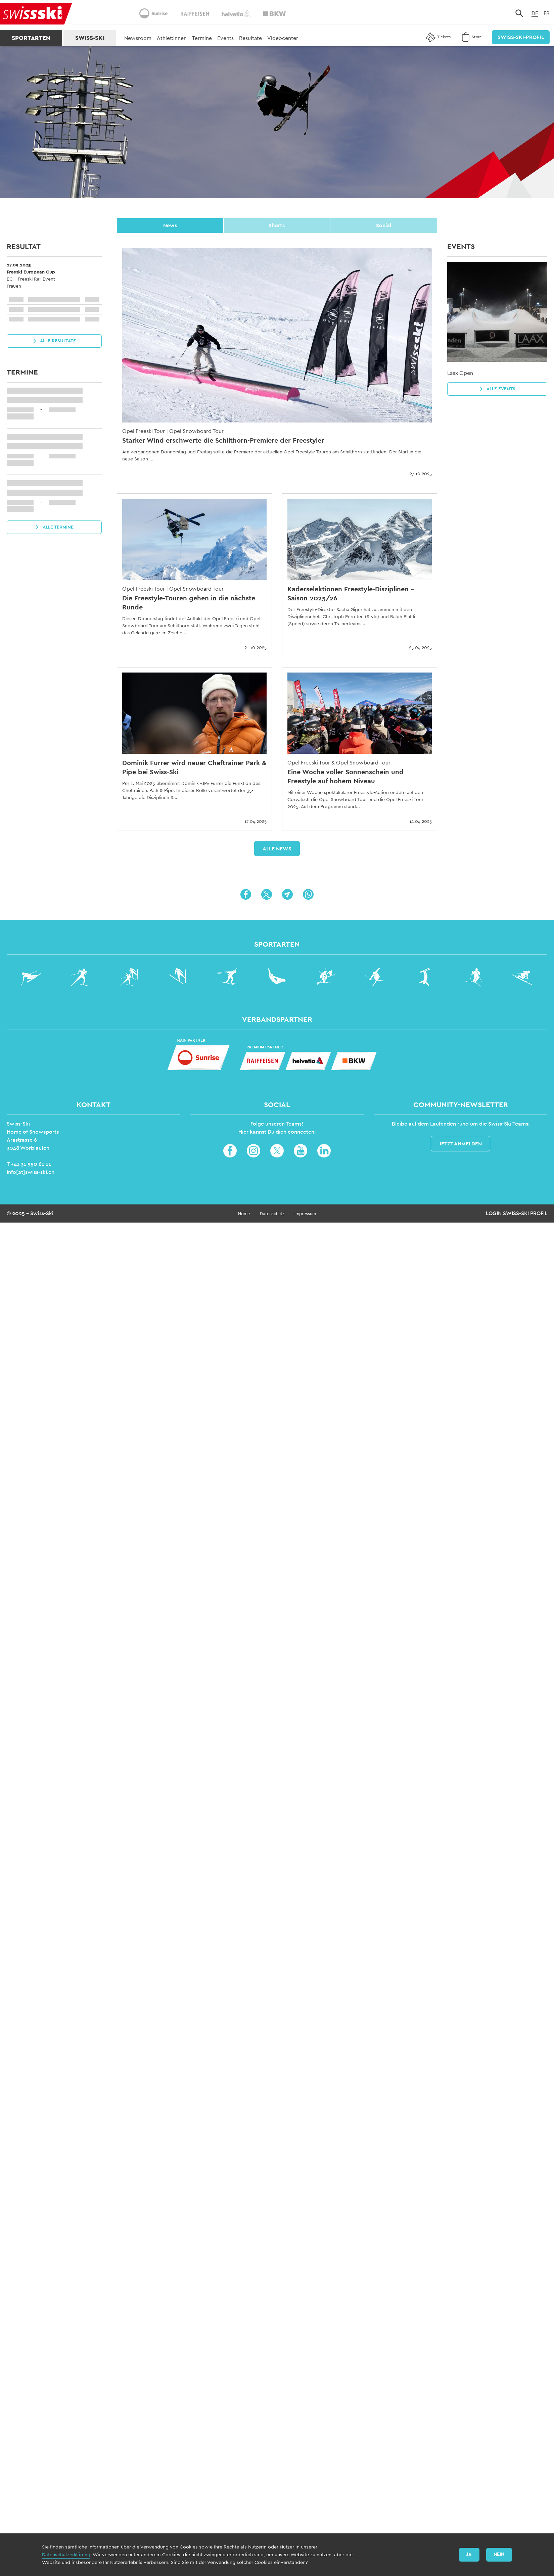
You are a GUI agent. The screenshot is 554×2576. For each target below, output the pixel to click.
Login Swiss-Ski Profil (516, 1213)
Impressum (305, 1213)
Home (244, 1213)
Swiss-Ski (89, 38)
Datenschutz (272, 1213)
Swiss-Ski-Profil (521, 37)
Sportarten (31, 38)
